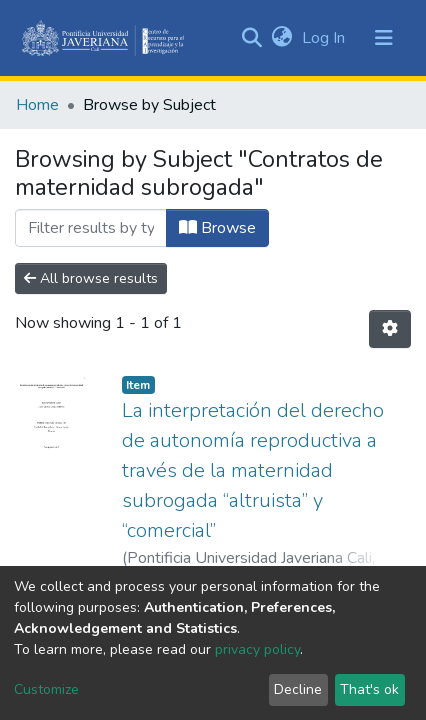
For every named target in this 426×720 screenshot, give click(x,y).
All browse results (91, 278)
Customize (46, 689)
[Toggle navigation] (384, 38)
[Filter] (91, 228)
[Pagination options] (390, 329)
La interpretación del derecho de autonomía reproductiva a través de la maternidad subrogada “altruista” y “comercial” (253, 470)
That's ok (369, 689)
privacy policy (257, 649)
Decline (298, 689)
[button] (281, 38)
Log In (325, 38)
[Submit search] (251, 38)
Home (37, 105)
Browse (217, 228)
